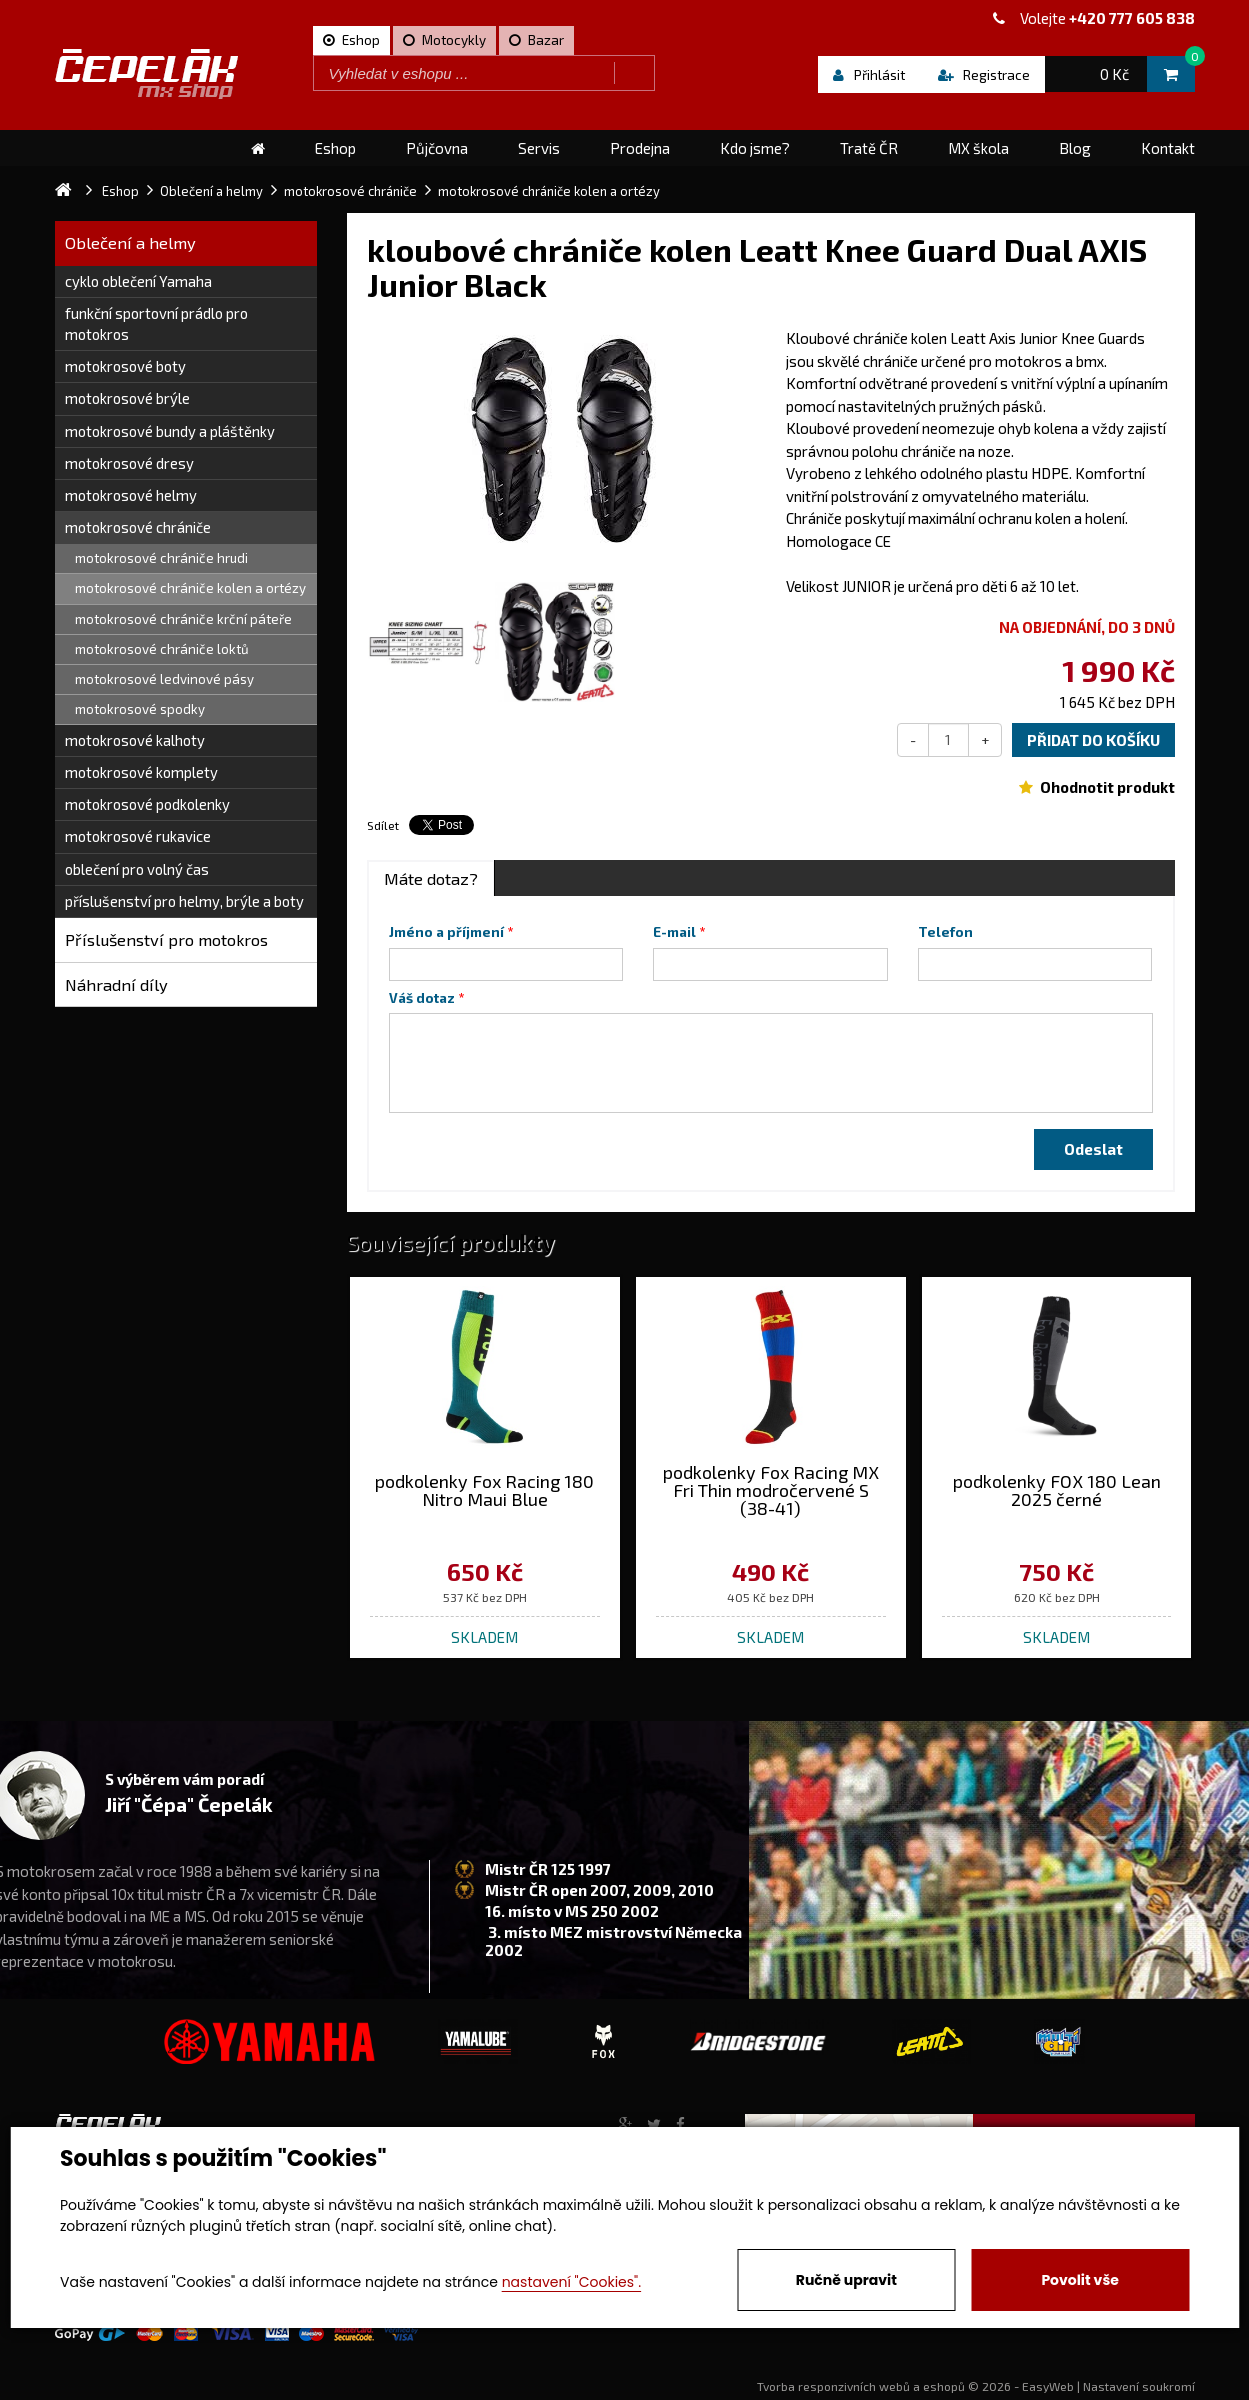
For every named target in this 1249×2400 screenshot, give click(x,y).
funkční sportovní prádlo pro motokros (156, 323)
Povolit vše (1079, 2280)
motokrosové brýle (127, 398)
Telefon (945, 932)
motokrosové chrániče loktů (162, 649)
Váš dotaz (422, 998)
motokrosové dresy (129, 463)
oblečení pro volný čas (137, 869)
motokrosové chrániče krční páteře (183, 619)
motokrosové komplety (141, 772)
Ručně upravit (846, 2280)
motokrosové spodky (140, 709)
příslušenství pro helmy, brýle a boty (184, 901)
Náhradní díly (116, 984)
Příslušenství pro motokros (166, 939)
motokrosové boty (125, 366)
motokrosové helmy (131, 495)
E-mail (674, 932)
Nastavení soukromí (1139, 2386)
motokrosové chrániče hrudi (161, 558)
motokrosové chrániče (138, 527)
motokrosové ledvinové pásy (164, 679)
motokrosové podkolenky (147, 804)
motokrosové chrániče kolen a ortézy (190, 588)
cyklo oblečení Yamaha (138, 281)
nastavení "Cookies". (571, 2282)
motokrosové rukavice (138, 836)
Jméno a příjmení (446, 932)
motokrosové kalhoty (135, 740)
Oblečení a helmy (130, 242)
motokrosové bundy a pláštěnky (170, 431)
